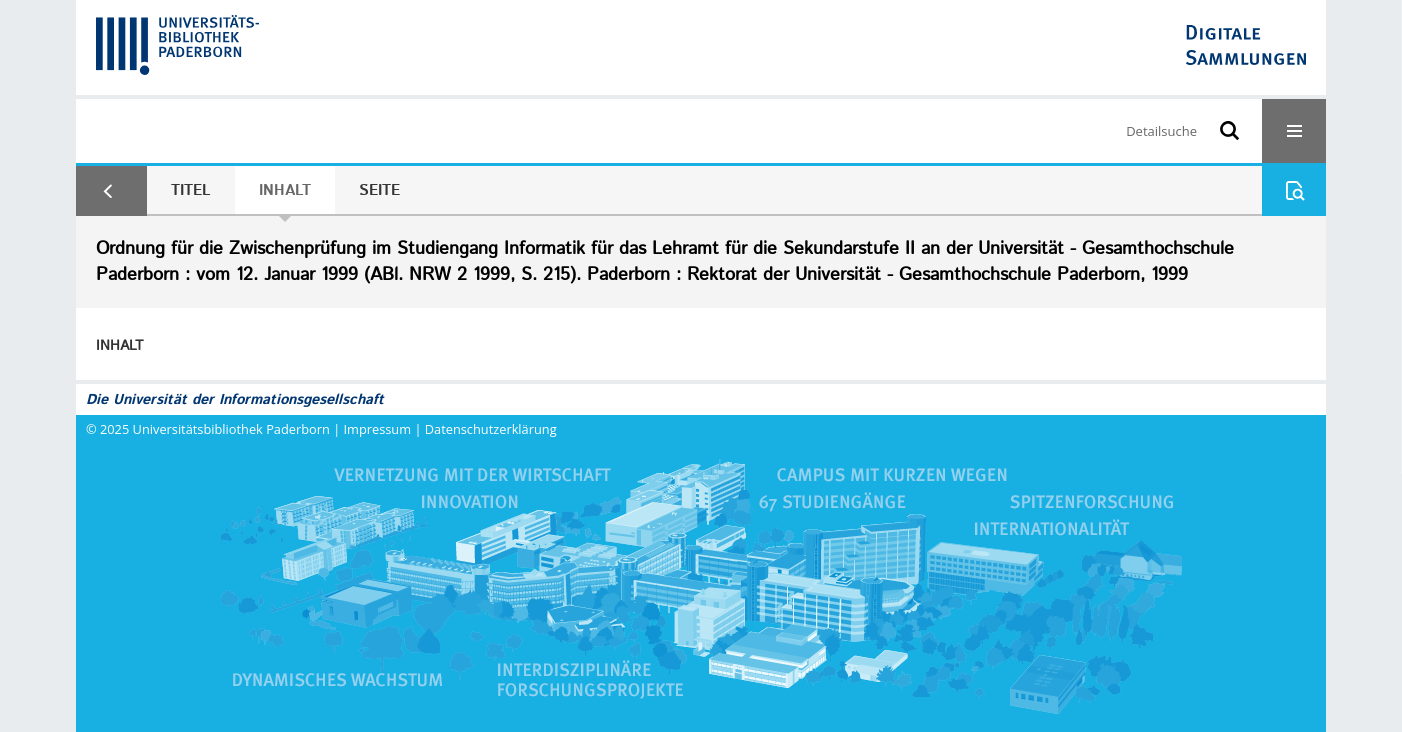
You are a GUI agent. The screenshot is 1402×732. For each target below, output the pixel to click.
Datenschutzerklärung (491, 429)
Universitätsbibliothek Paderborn (231, 429)
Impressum (378, 429)
